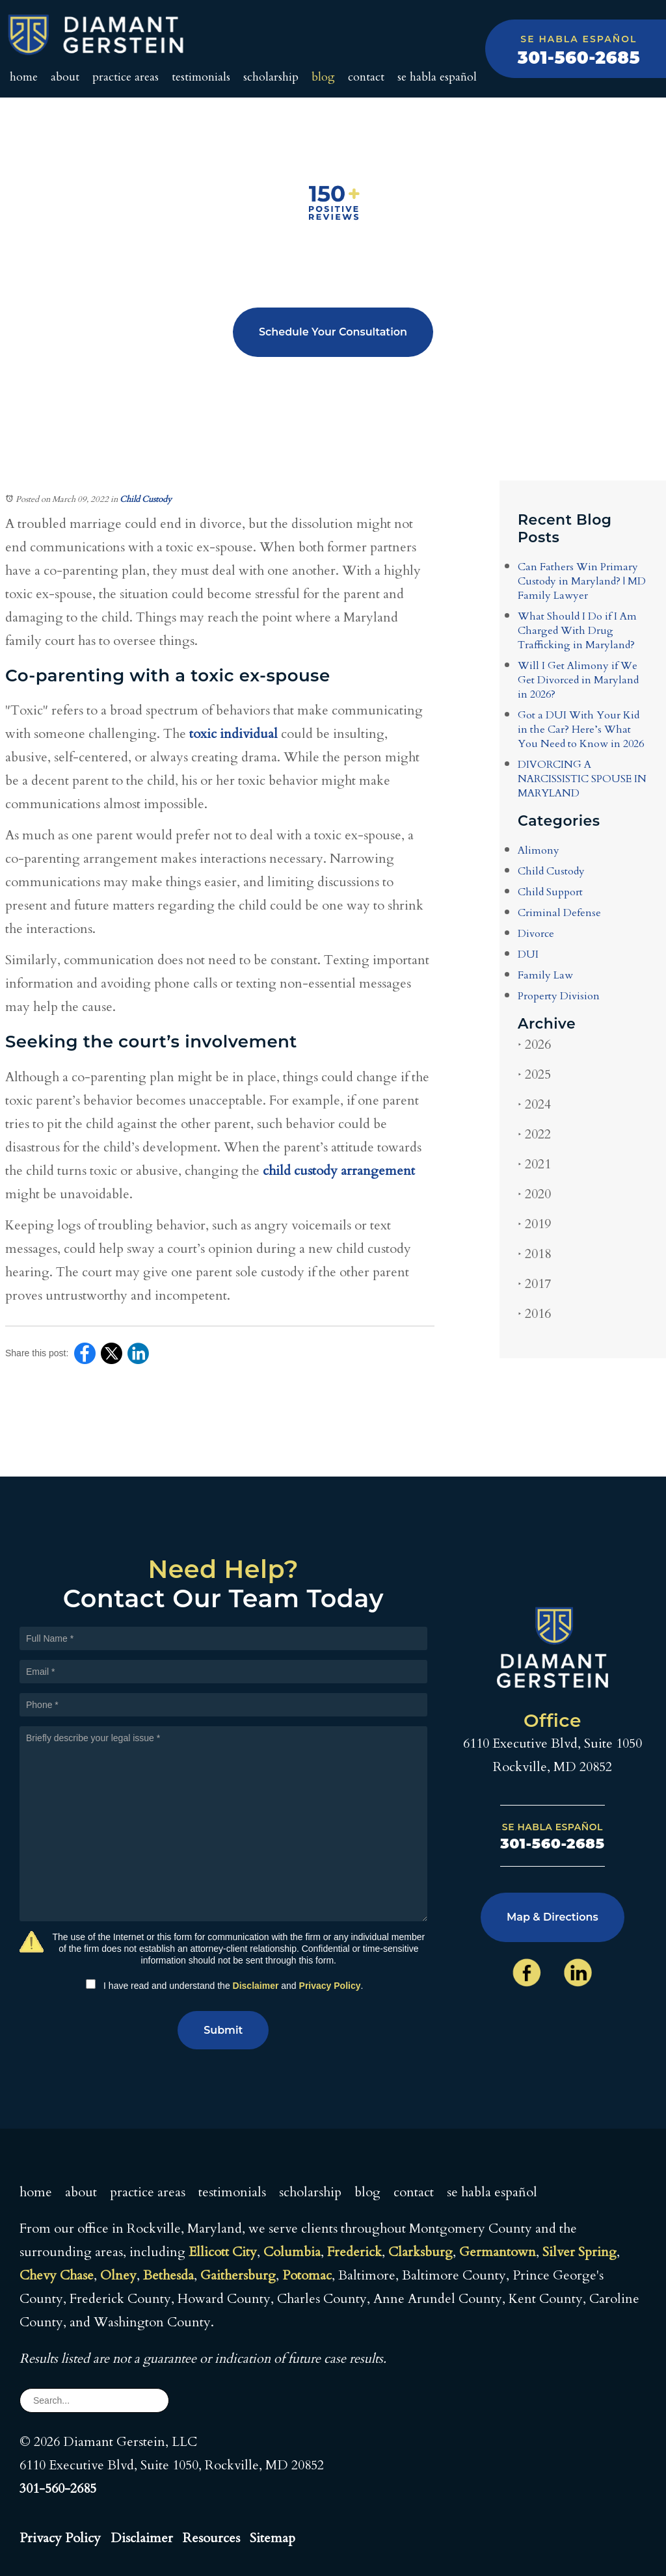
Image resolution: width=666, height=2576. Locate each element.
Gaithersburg (238, 2275)
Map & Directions (552, 1917)
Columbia (292, 2252)
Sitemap (272, 2538)
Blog (323, 77)
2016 (534, 1313)
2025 (534, 1074)
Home (24, 77)
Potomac (307, 2275)
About (65, 77)
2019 (534, 1224)
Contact (366, 77)
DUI (528, 954)
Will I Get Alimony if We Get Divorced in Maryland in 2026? (578, 680)
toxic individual (233, 734)
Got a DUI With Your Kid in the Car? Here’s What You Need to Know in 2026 (581, 729)
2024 (534, 1104)
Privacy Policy (330, 1985)
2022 (534, 1134)
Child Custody (146, 499)
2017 (534, 1283)
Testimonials (201, 77)
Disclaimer (256, 1985)
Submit (223, 2030)
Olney (118, 2275)
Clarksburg (420, 2252)
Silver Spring (579, 2252)
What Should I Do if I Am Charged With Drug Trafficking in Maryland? (577, 630)
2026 (534, 1044)
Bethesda (168, 2275)
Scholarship (271, 77)
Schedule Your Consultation (333, 332)
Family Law (545, 975)
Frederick (354, 2252)
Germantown (497, 2252)
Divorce (536, 934)
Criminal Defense (559, 913)
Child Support (550, 892)
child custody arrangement (339, 1170)
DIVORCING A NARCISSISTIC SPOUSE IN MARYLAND (582, 778)
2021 (534, 1164)
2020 (534, 1194)
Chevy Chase (57, 2275)
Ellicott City (223, 2252)
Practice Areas (125, 77)
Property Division (559, 996)
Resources (211, 2538)
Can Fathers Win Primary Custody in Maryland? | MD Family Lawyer (582, 581)
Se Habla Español (437, 77)
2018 (534, 1253)
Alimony (538, 850)
